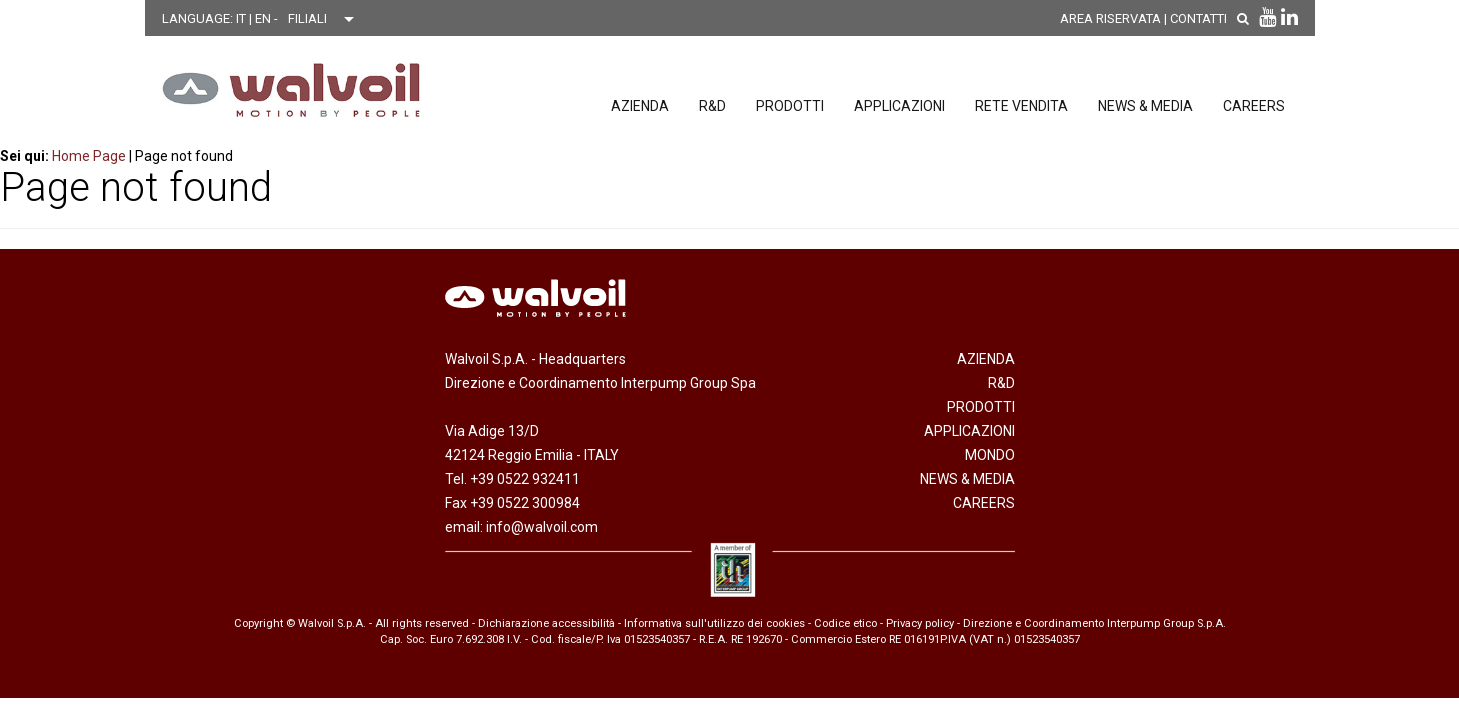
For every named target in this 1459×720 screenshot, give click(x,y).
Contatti (1198, 18)
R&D (712, 106)
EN (264, 18)
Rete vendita (1021, 106)
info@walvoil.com (542, 527)
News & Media (1145, 106)
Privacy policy (920, 623)
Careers (1254, 106)
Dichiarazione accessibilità (546, 623)
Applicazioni (899, 106)
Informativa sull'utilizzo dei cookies (714, 623)
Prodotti (790, 106)
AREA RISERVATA (1110, 18)
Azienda (640, 106)
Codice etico (845, 623)
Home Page (89, 156)
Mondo (990, 455)
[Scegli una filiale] (326, 19)
